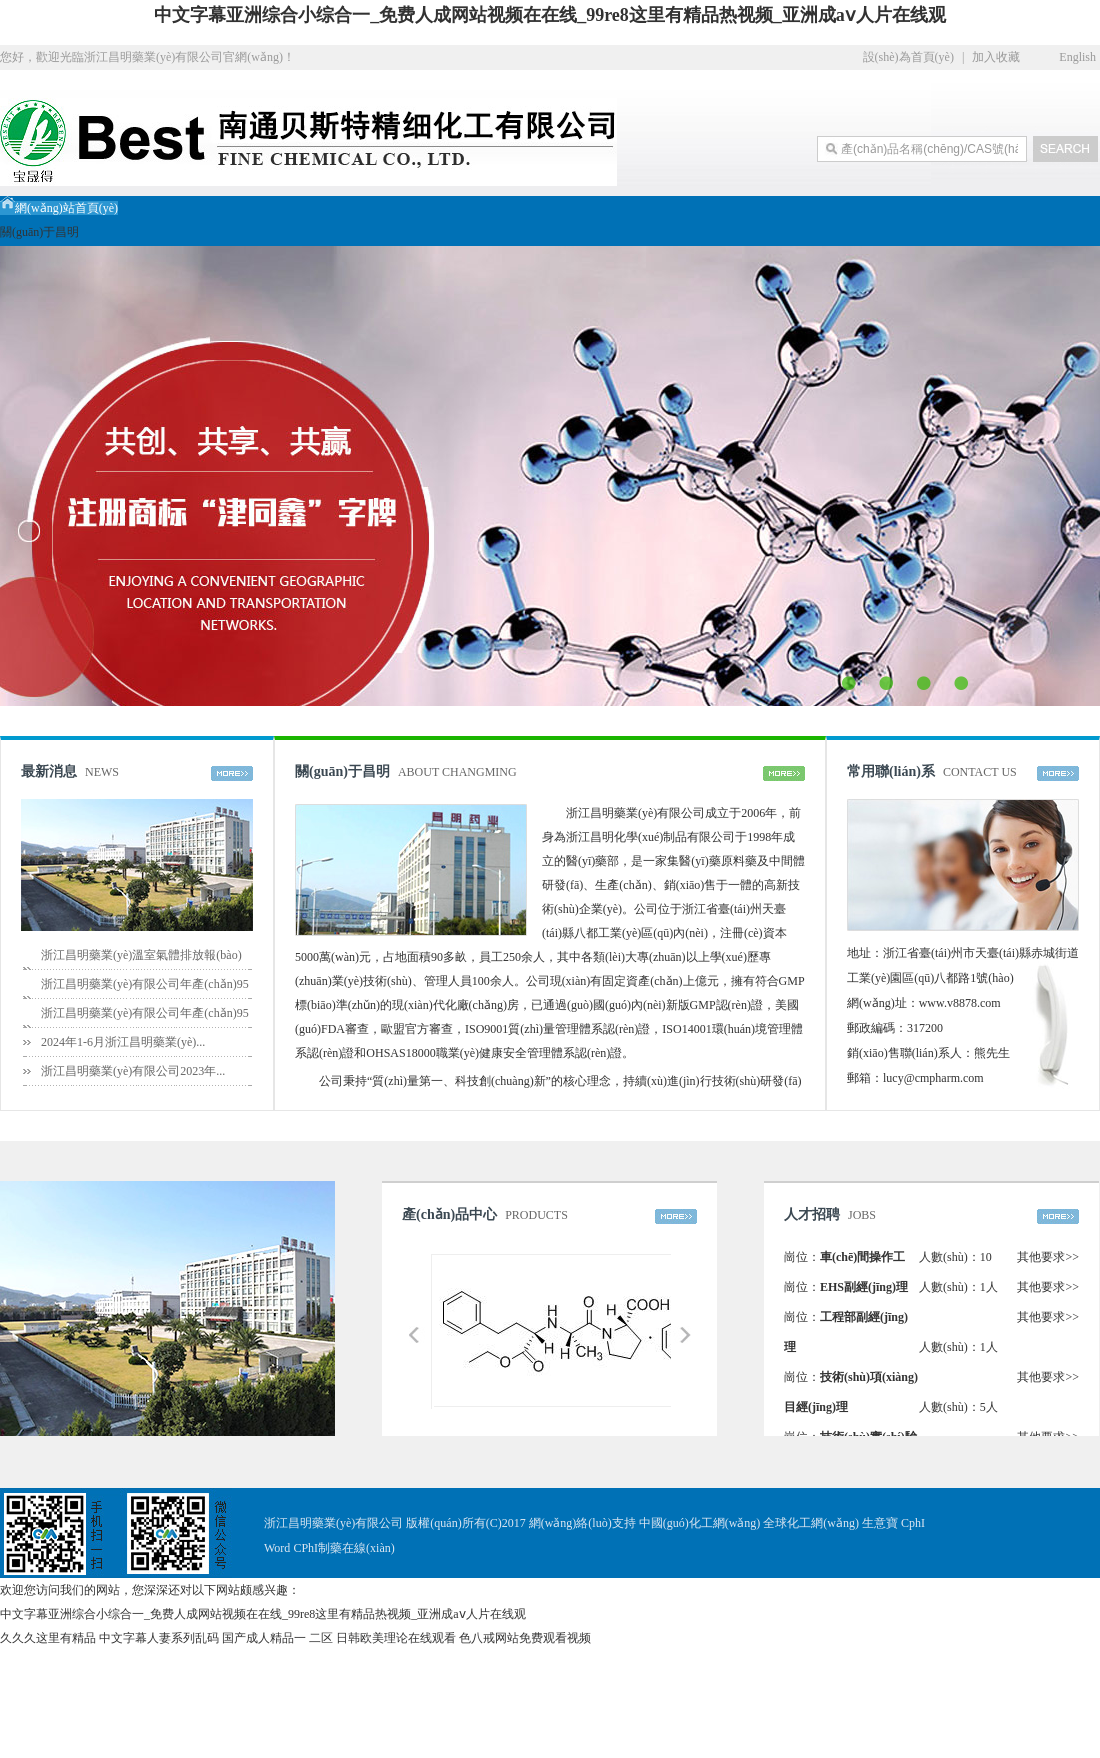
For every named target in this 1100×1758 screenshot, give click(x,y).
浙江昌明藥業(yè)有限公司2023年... (133, 1071)
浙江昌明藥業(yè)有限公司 (635, 813)
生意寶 (880, 1523)
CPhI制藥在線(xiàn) (343, 1548)
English (1077, 57)
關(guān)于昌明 (39, 232)
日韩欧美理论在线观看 (396, 1638)
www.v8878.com (960, 1003)
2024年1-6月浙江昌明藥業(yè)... (123, 1042)
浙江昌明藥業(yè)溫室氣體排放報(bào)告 (141, 969)
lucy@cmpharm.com (933, 1078)
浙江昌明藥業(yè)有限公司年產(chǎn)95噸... (145, 998)
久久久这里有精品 (48, 1638)
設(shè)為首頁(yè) (908, 57)
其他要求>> (1048, 1257)
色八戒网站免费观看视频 (525, 1638)
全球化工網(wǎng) (811, 1523)
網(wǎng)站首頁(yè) (59, 208)
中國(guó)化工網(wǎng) (700, 1523)
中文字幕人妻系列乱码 (159, 1638)
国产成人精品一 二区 (277, 1638)
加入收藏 (996, 57)
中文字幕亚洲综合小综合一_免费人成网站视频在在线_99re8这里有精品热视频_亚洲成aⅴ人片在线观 (550, 15)
